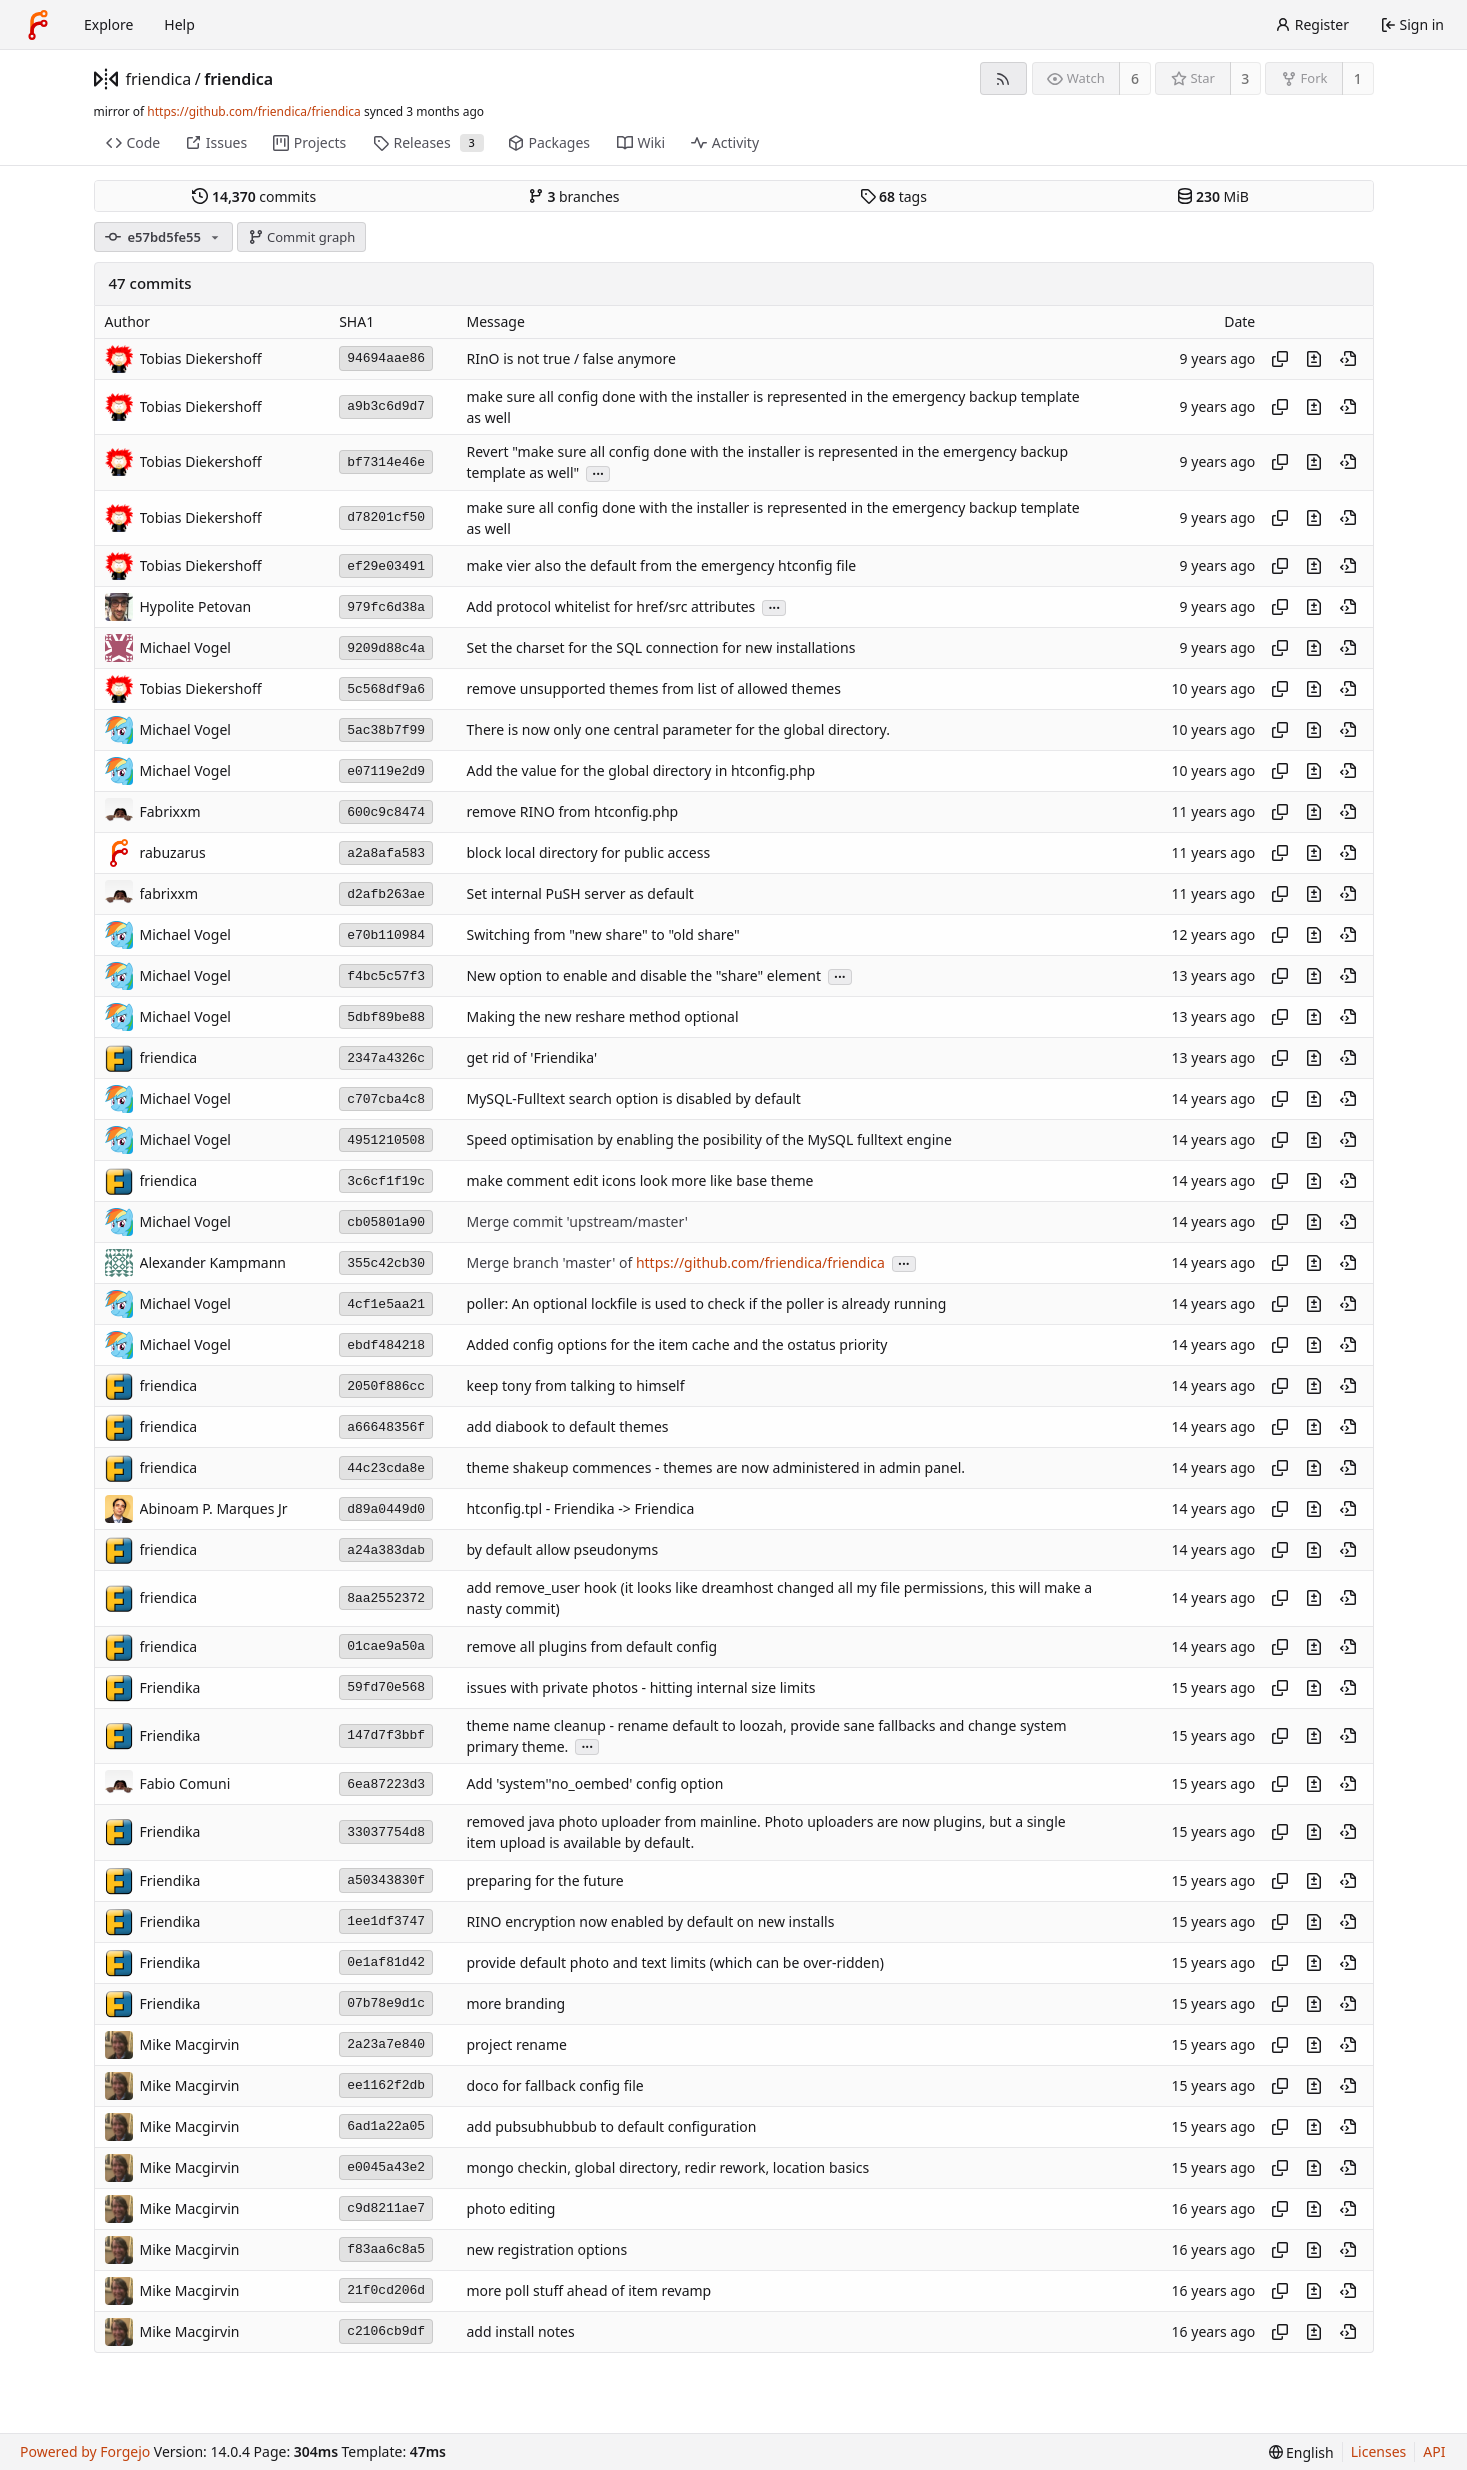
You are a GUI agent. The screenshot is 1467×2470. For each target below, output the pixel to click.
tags (893, 196)
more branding (515, 2003)
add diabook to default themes (567, 1427)
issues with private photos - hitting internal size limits (640, 1687)
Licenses (1379, 2451)
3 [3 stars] (1245, 78)
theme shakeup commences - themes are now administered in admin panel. (715, 1468)
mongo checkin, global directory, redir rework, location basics (667, 2167)
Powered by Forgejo (85, 2451)
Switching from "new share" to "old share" (602, 935)
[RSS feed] (1003, 78)
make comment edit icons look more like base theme (639, 1181)
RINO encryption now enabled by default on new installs (650, 1921)
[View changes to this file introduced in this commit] (1314, 359)
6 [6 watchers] (1135, 78)
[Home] (38, 25)
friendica (159, 79)
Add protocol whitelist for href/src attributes (610, 607)
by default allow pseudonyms (562, 1550)
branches (574, 196)
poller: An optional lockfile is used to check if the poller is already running (706, 1304)
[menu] (1301, 2452)
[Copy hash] (1280, 359)
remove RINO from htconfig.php (572, 812)
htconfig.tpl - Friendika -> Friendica (580, 1509)
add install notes (520, 2331)
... (598, 472)
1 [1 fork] (1358, 78)
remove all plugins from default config (591, 1646)
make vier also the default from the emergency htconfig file (661, 566)
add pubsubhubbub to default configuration (611, 2126)
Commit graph (302, 237)
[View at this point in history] (1348, 359)
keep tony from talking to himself (575, 1386)
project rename (516, 2044)
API (1434, 2451)
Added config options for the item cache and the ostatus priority (676, 1345)
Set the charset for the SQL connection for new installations (660, 648)
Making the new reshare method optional (602, 1017)
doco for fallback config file (554, 2085)
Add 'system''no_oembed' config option (594, 1784)
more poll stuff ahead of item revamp (588, 2290)
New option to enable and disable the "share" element (643, 976)
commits (254, 196)
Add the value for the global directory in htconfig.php (640, 771)
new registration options (546, 2249)
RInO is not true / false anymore (570, 358)
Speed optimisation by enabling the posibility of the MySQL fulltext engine (708, 1140)
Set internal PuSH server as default (579, 894)
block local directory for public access (588, 853)
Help (179, 24)
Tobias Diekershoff (201, 358)
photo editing (510, 2208)
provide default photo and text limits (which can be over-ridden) (674, 1962)
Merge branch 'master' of (550, 1263)
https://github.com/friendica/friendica (253, 111)
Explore (108, 24)
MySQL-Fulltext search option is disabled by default (633, 1099)
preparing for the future (544, 1880)
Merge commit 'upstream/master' (576, 1222)
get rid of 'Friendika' (531, 1058)
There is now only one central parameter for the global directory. (677, 730)
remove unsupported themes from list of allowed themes (653, 689)
